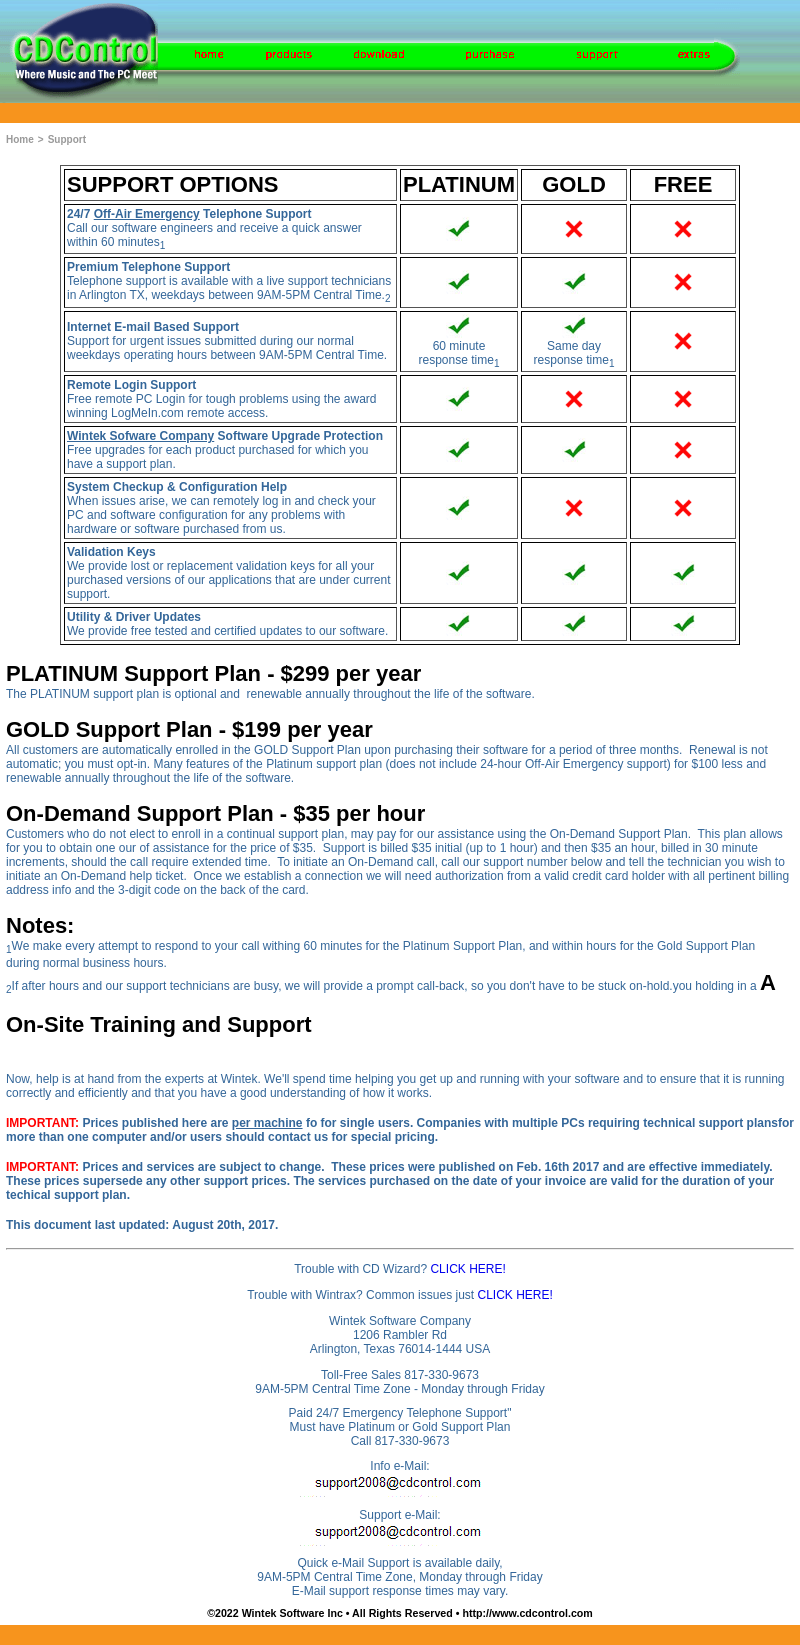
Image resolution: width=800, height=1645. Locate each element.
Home (20, 139)
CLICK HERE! (467, 1269)
